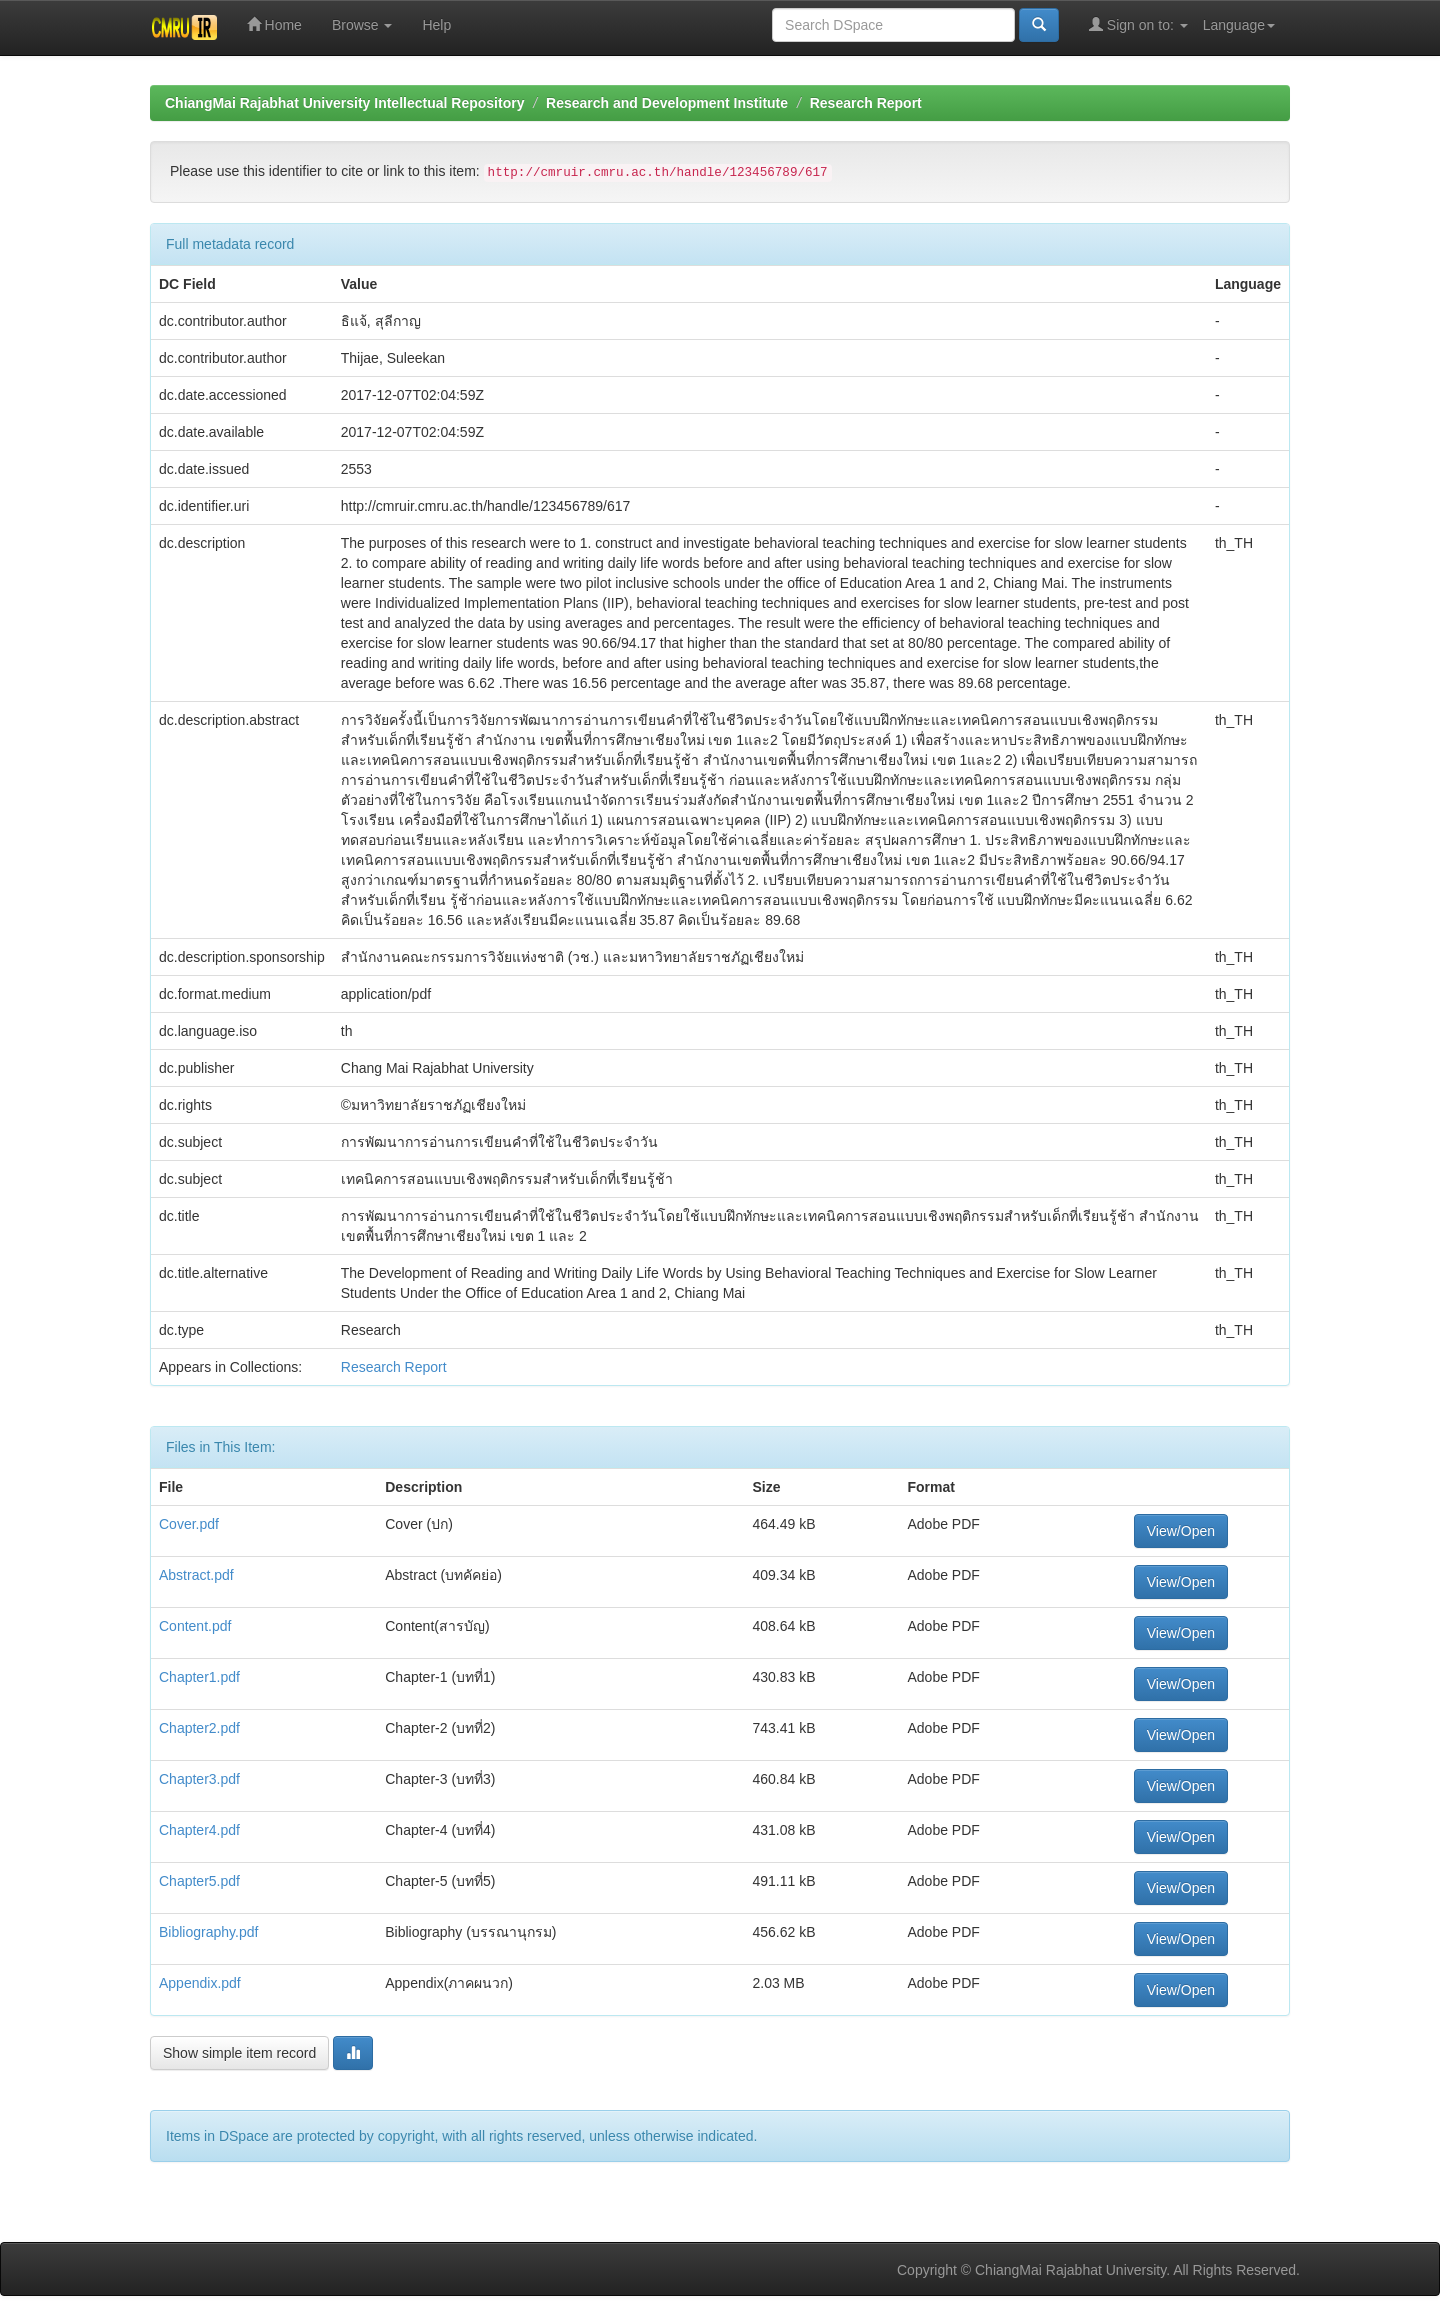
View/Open (1181, 1531)
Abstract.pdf (196, 1575)
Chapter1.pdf (199, 1677)
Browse (362, 25)
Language (1239, 25)
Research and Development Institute (667, 103)
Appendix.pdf (200, 1983)
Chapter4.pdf (199, 1830)
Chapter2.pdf (199, 1728)
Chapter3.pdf (199, 1779)
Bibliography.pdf (208, 1932)
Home (274, 24)
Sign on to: (1138, 24)
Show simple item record (239, 2053)
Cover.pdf (189, 1524)
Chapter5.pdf (199, 1881)
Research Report (866, 103)
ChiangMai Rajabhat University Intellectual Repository (344, 103)
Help (436, 25)
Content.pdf (195, 1626)
